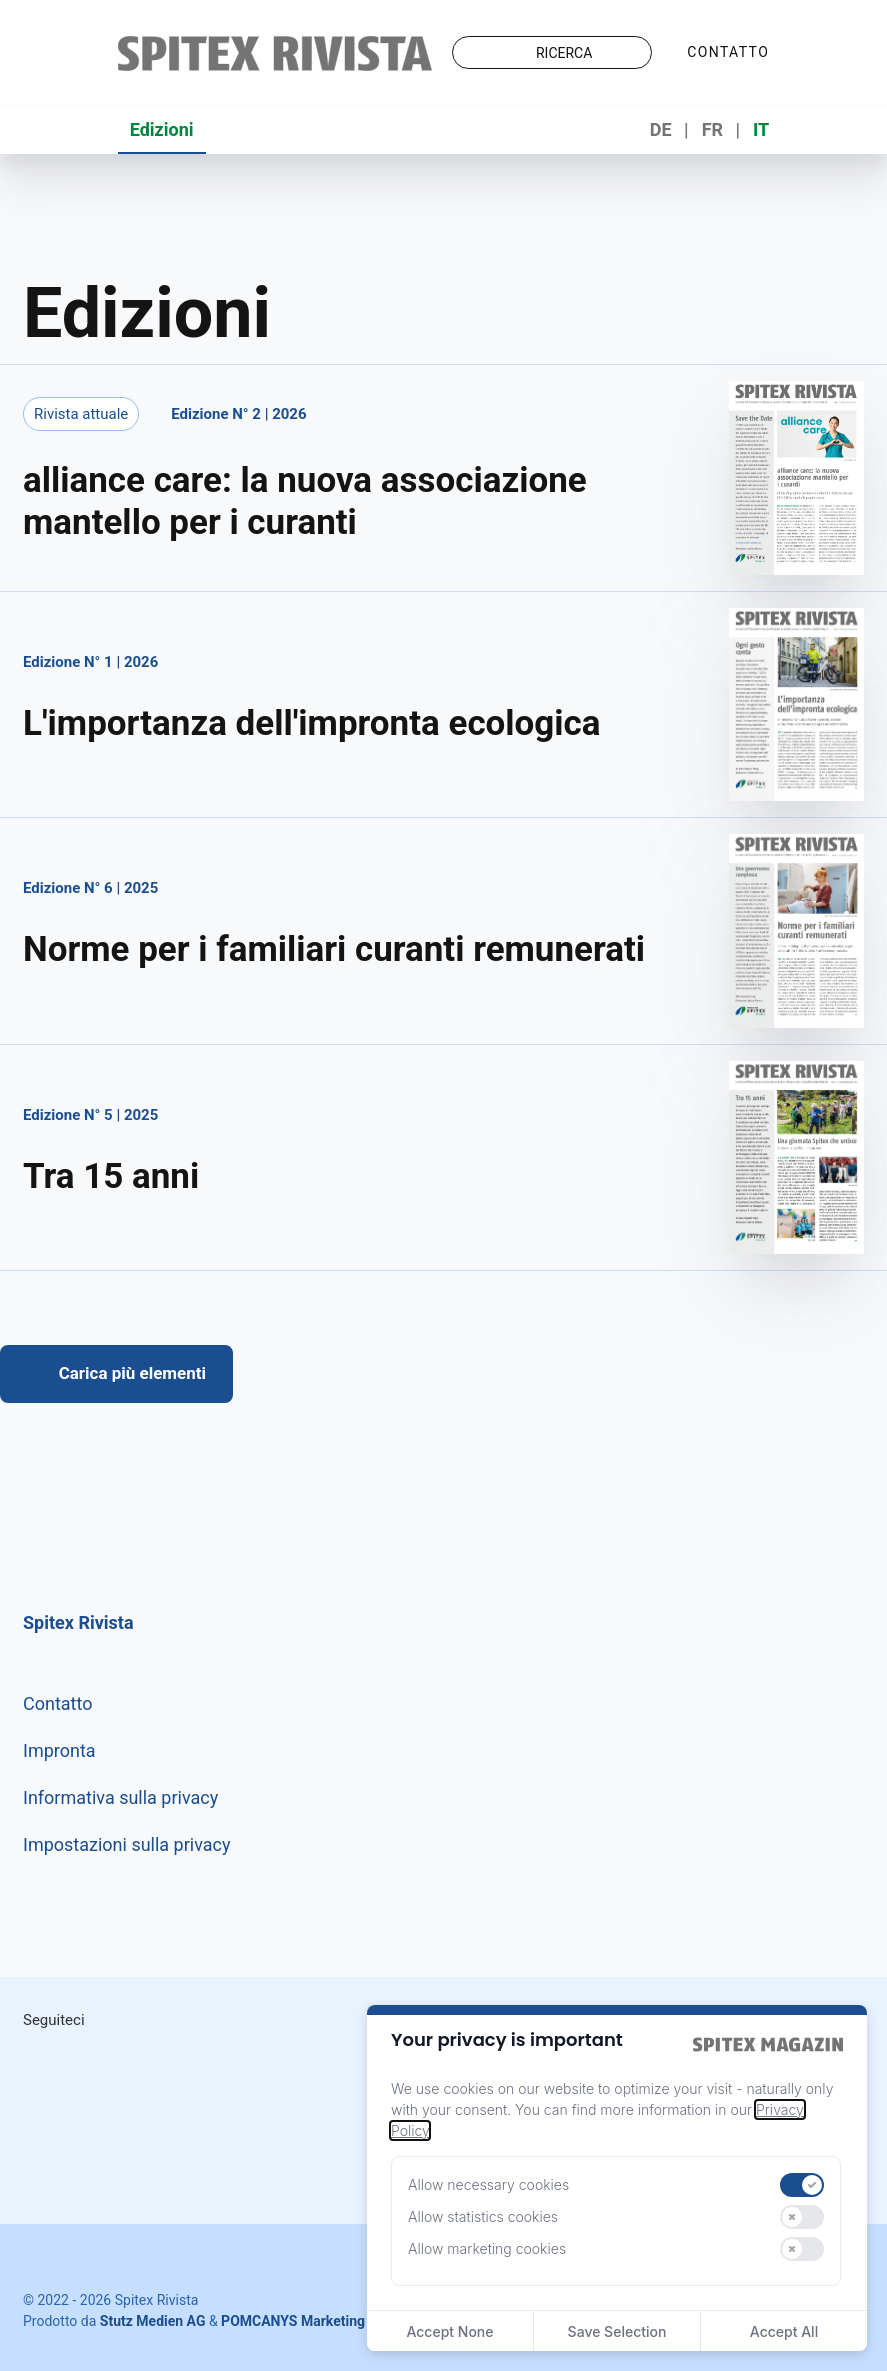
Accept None (449, 2331)
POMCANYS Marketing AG (304, 2321)
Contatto (728, 52)
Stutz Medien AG (153, 2321)
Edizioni (162, 129)
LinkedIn (141, 2063)
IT (761, 129)
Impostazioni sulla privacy (127, 1844)
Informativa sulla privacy (120, 1797)
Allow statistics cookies (483, 2216)
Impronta (59, 1750)
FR (712, 129)
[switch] (802, 2185)
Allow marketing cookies (487, 2248)
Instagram (57, 2063)
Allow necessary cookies (488, 2184)
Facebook (225, 2063)
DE (661, 129)
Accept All (784, 2331)
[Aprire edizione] (443, 481)
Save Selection (617, 2331)
